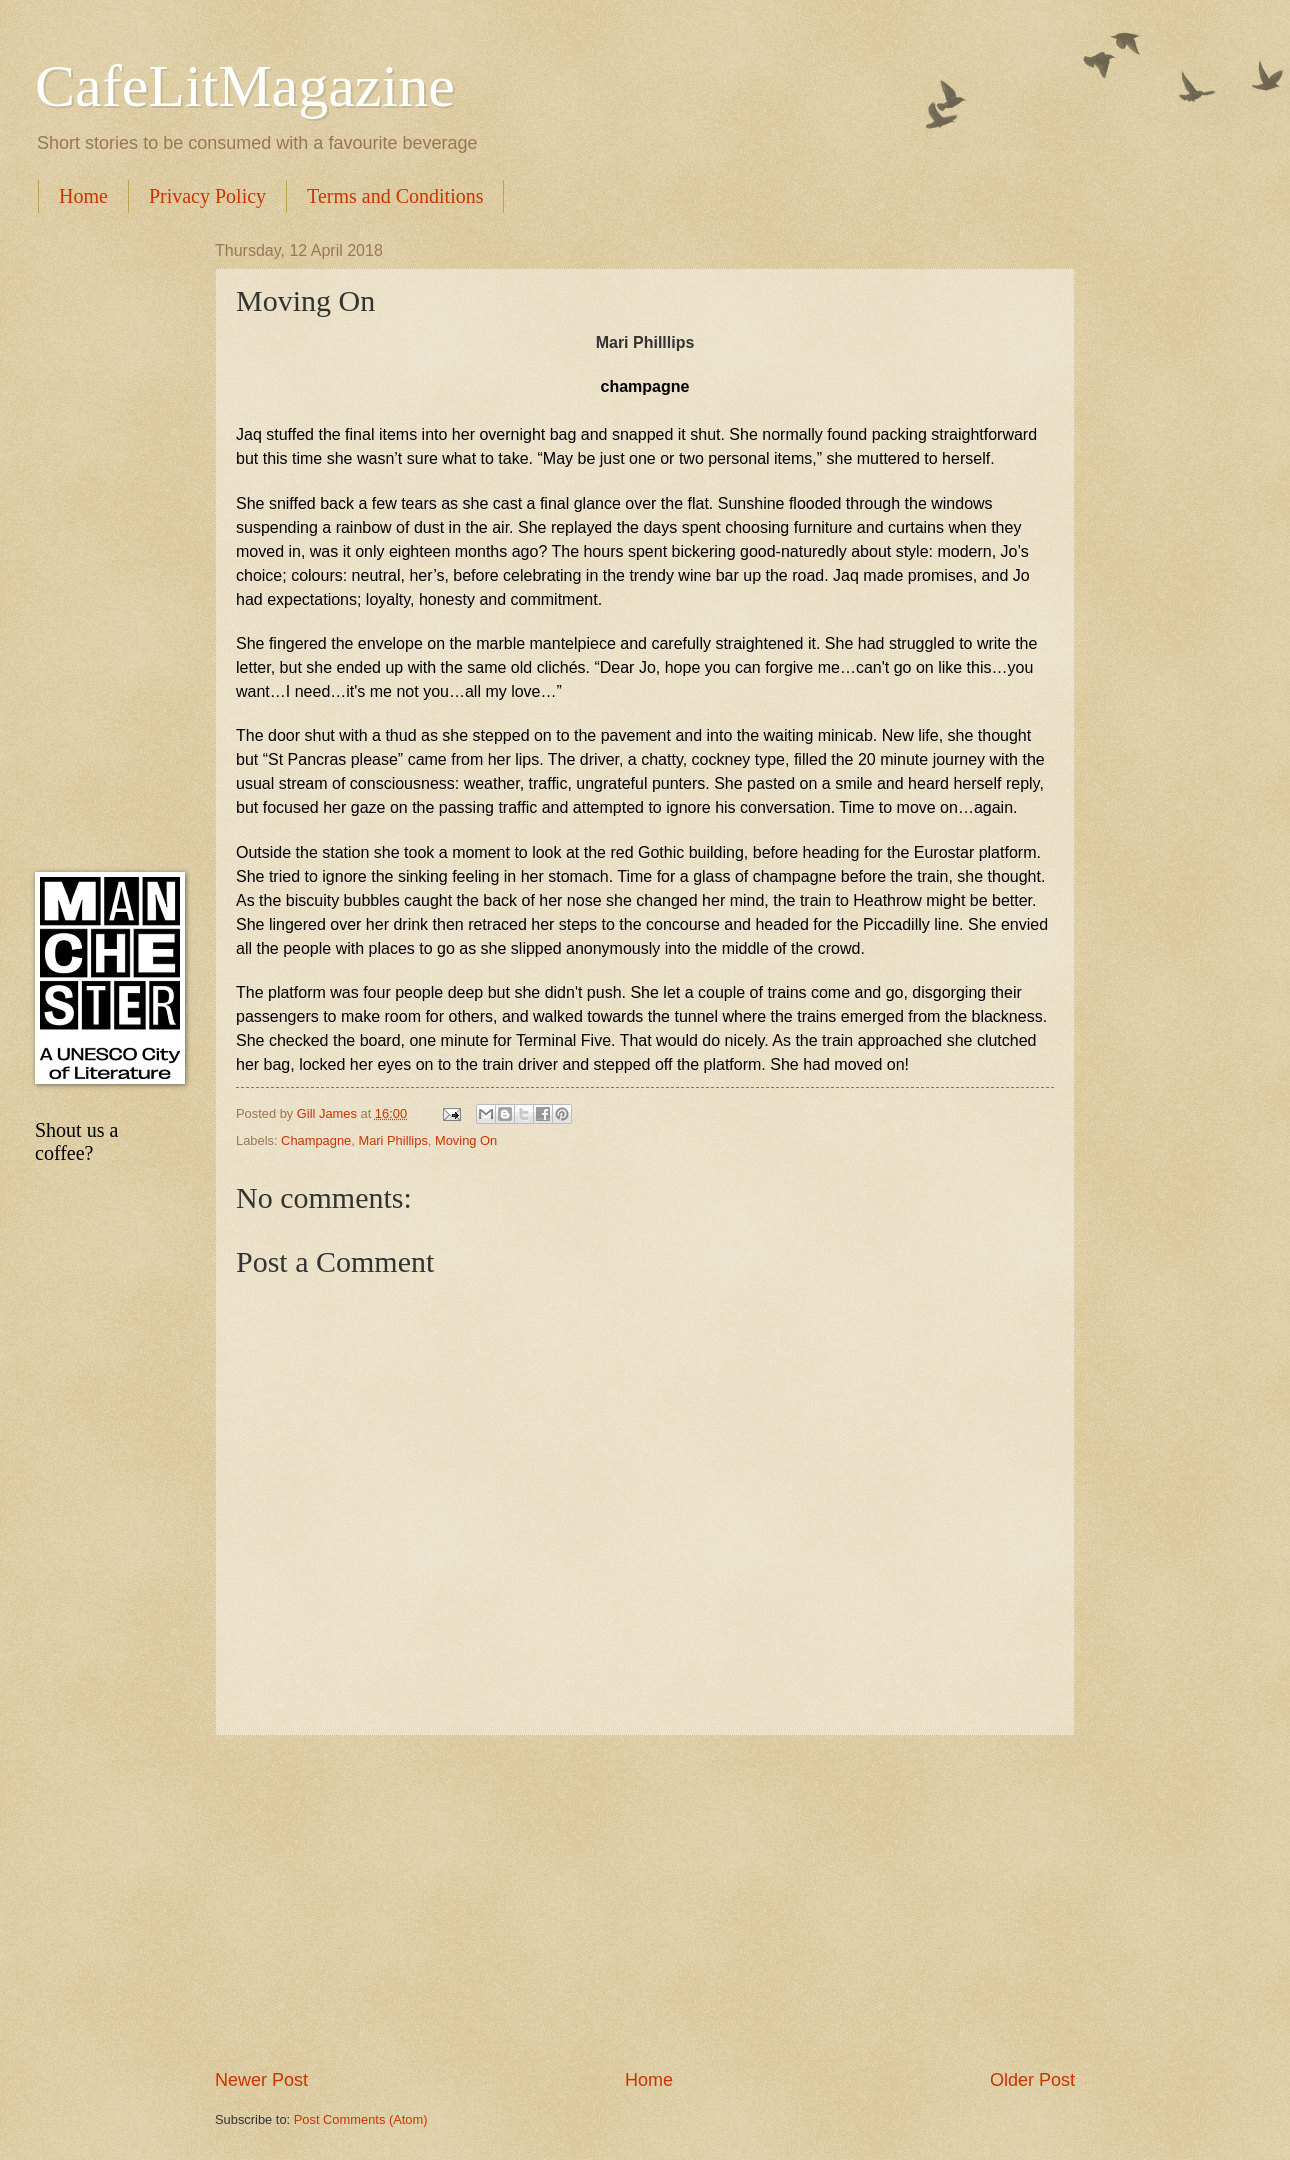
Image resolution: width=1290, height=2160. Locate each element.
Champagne (316, 1140)
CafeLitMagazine (245, 86)
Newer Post (261, 2080)
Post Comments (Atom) (361, 2119)
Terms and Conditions (395, 196)
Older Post (1032, 2080)
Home (83, 196)
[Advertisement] (645, 1902)
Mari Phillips (392, 1140)
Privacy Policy (207, 196)
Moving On (466, 1140)
